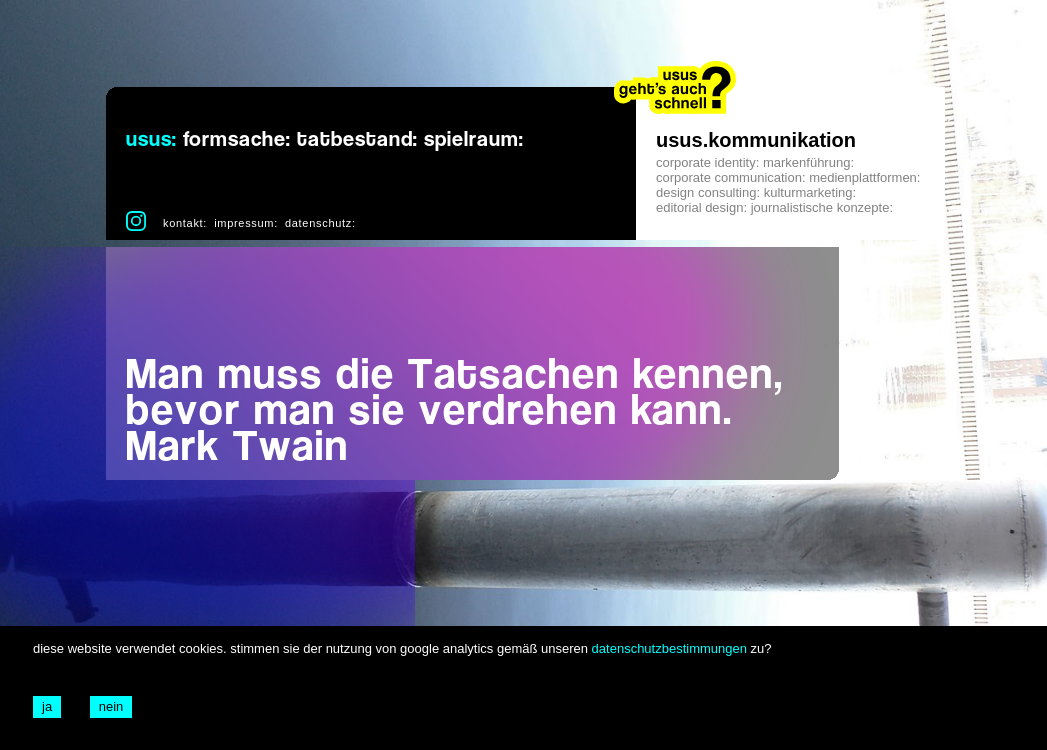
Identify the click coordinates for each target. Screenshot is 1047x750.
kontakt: (185, 223)
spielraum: (474, 139)
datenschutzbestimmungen (669, 648)
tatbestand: (357, 139)
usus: (151, 139)
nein (111, 706)
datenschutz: (320, 223)
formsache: (237, 139)
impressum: (246, 223)
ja (47, 706)
